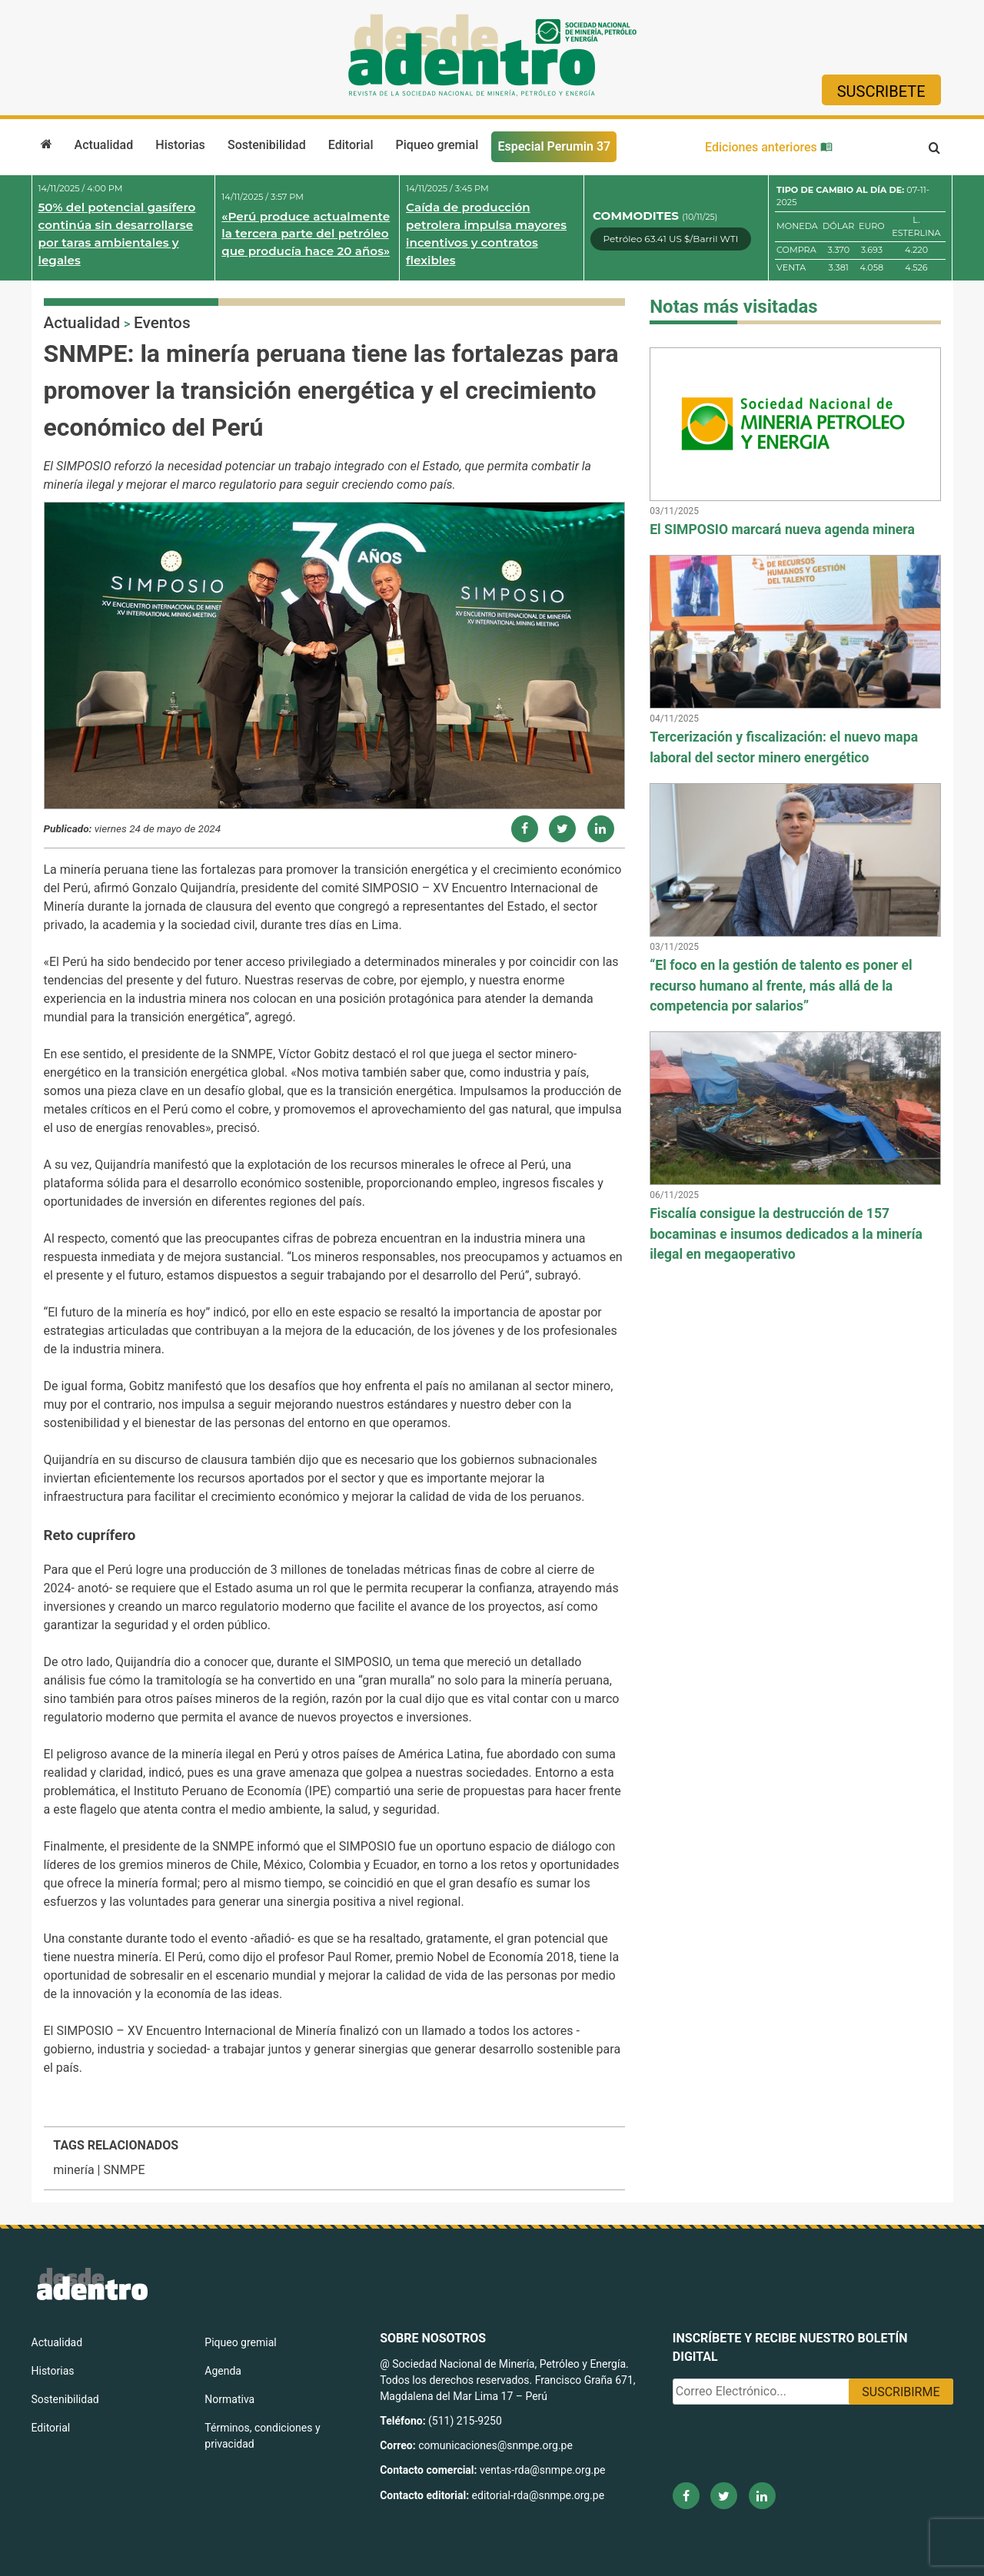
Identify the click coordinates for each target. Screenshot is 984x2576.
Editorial (351, 145)
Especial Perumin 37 (553, 146)
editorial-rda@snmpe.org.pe (538, 2495)
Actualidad (104, 145)
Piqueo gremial (437, 145)
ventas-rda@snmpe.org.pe (542, 2470)
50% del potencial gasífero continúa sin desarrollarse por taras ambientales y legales (117, 233)
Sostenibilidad (267, 145)
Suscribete (881, 91)
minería (73, 2170)
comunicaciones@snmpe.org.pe (496, 2445)
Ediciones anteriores (769, 147)
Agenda (222, 2371)
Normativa (229, 2399)
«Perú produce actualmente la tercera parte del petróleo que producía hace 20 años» (305, 234)
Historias (179, 145)
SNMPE (124, 2170)
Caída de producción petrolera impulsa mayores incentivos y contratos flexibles (486, 233)
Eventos (162, 323)
